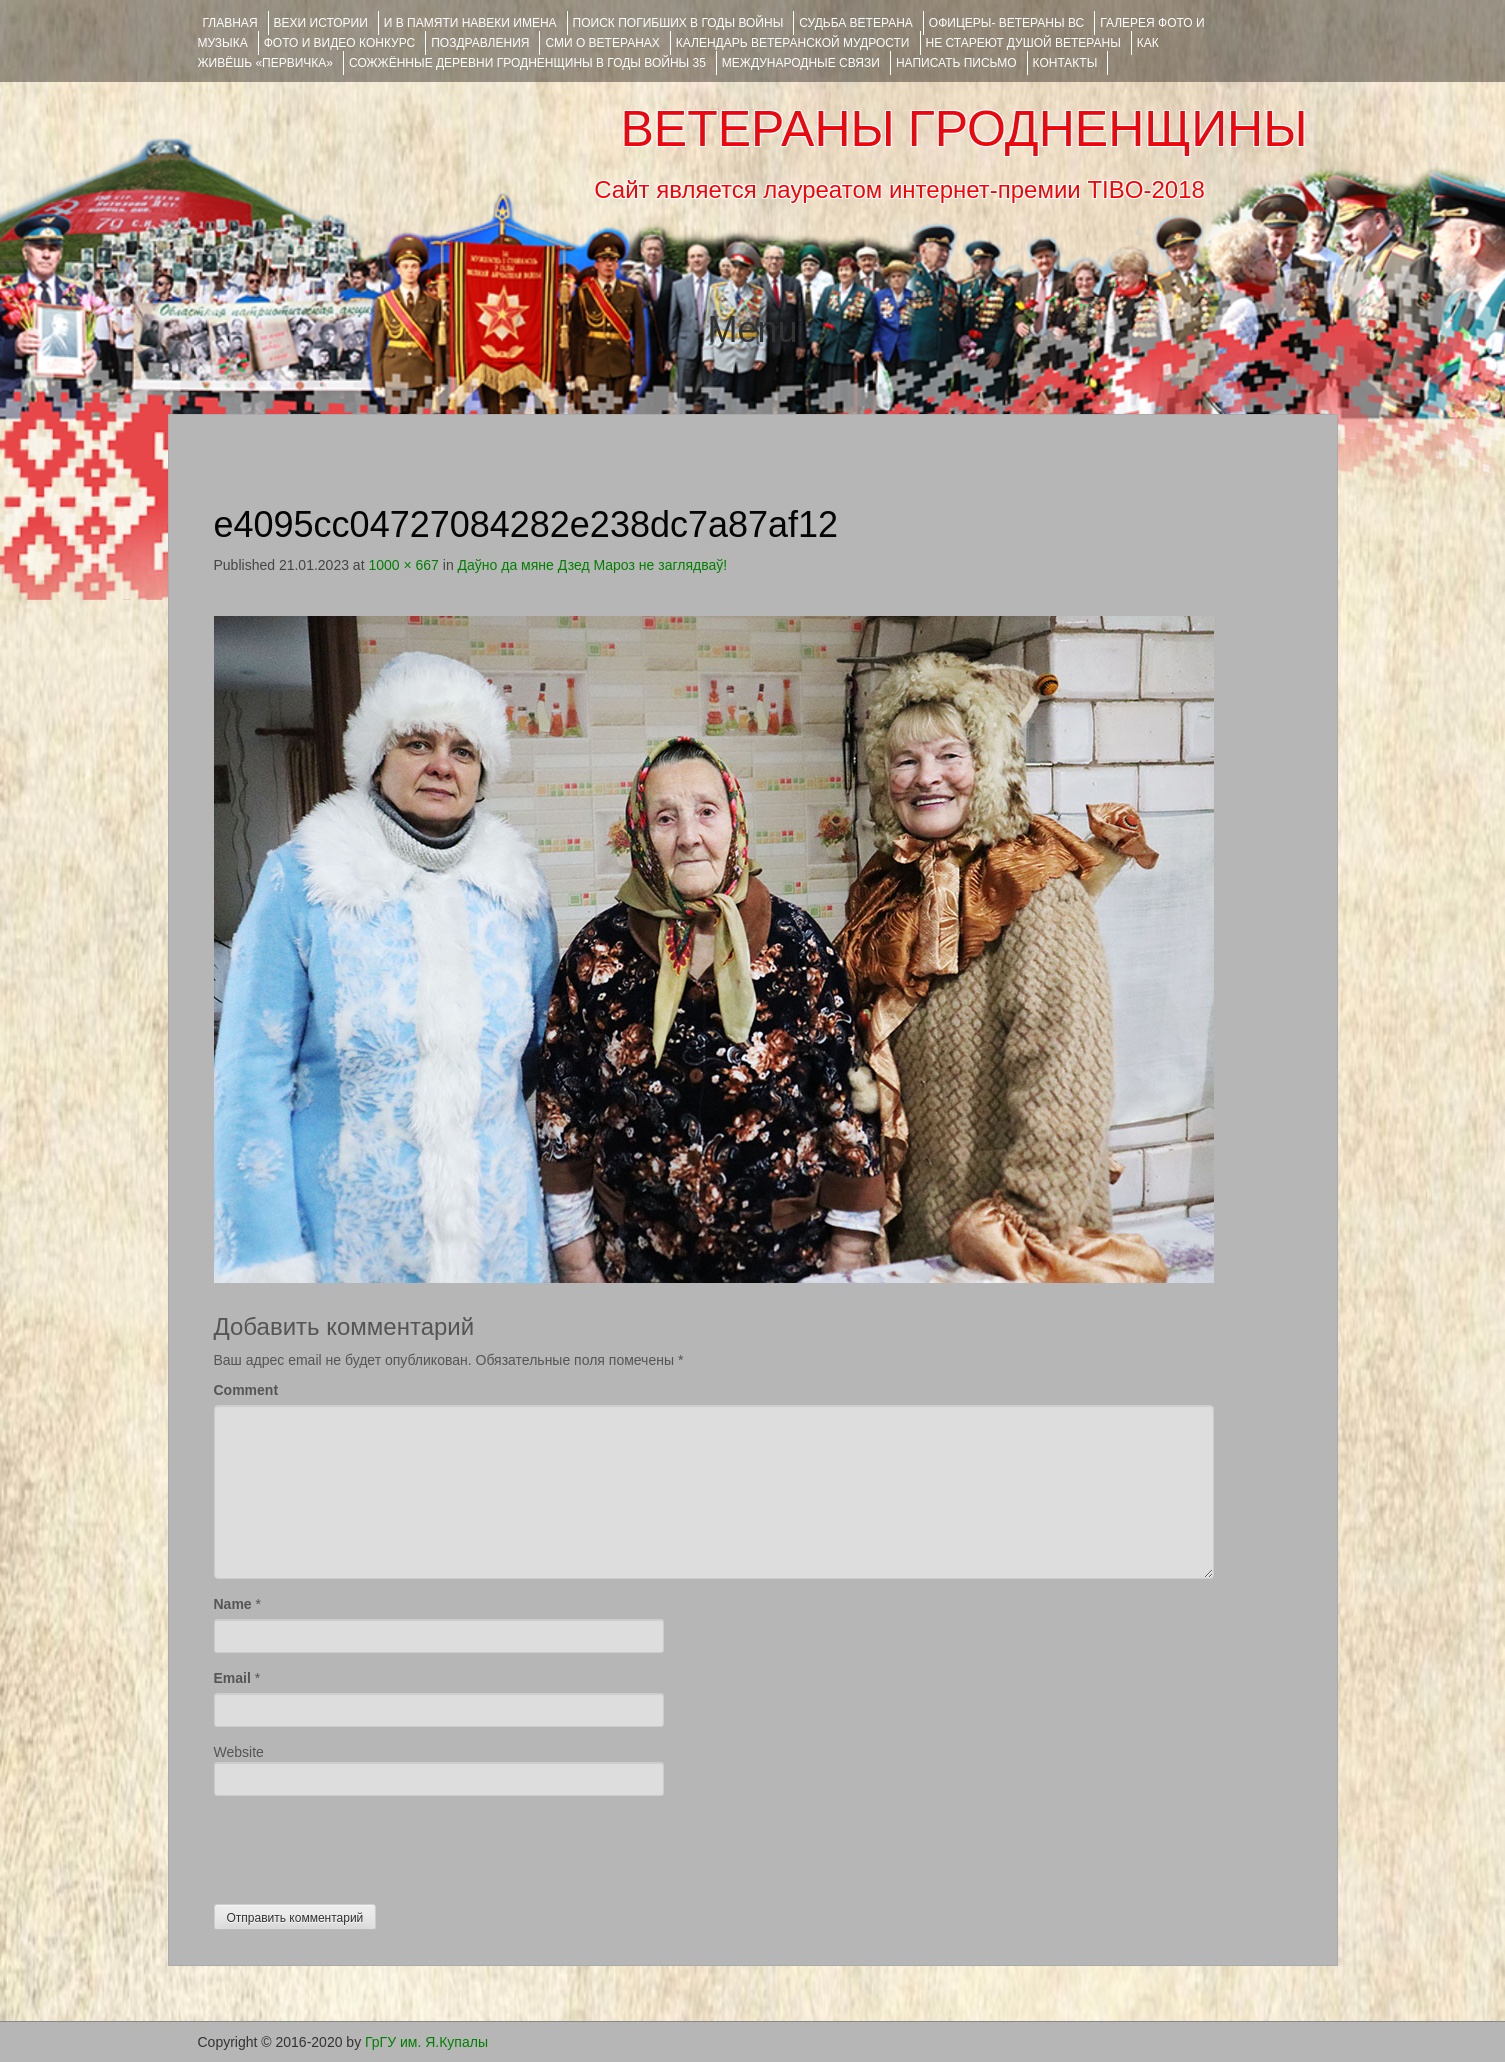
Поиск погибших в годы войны (678, 23)
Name (233, 1604)
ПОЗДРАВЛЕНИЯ (480, 43)
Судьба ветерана (856, 23)
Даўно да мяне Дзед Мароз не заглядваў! (593, 565)
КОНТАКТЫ (1065, 63)
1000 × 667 (403, 565)
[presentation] (366, 1845)
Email (232, 1678)
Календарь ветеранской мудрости (793, 43)
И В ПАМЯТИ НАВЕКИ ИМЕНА (470, 23)
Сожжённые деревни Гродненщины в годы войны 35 (527, 63)
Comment (246, 1390)
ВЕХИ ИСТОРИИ (321, 23)
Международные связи (801, 63)
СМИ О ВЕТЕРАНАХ (602, 43)
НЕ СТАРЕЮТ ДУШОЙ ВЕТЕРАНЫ (1023, 43)
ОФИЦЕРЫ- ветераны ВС (1006, 23)
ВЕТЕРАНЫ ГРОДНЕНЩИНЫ (963, 129)
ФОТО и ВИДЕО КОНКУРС (339, 43)
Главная (230, 23)
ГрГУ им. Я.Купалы (426, 2042)
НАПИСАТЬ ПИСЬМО (956, 63)
